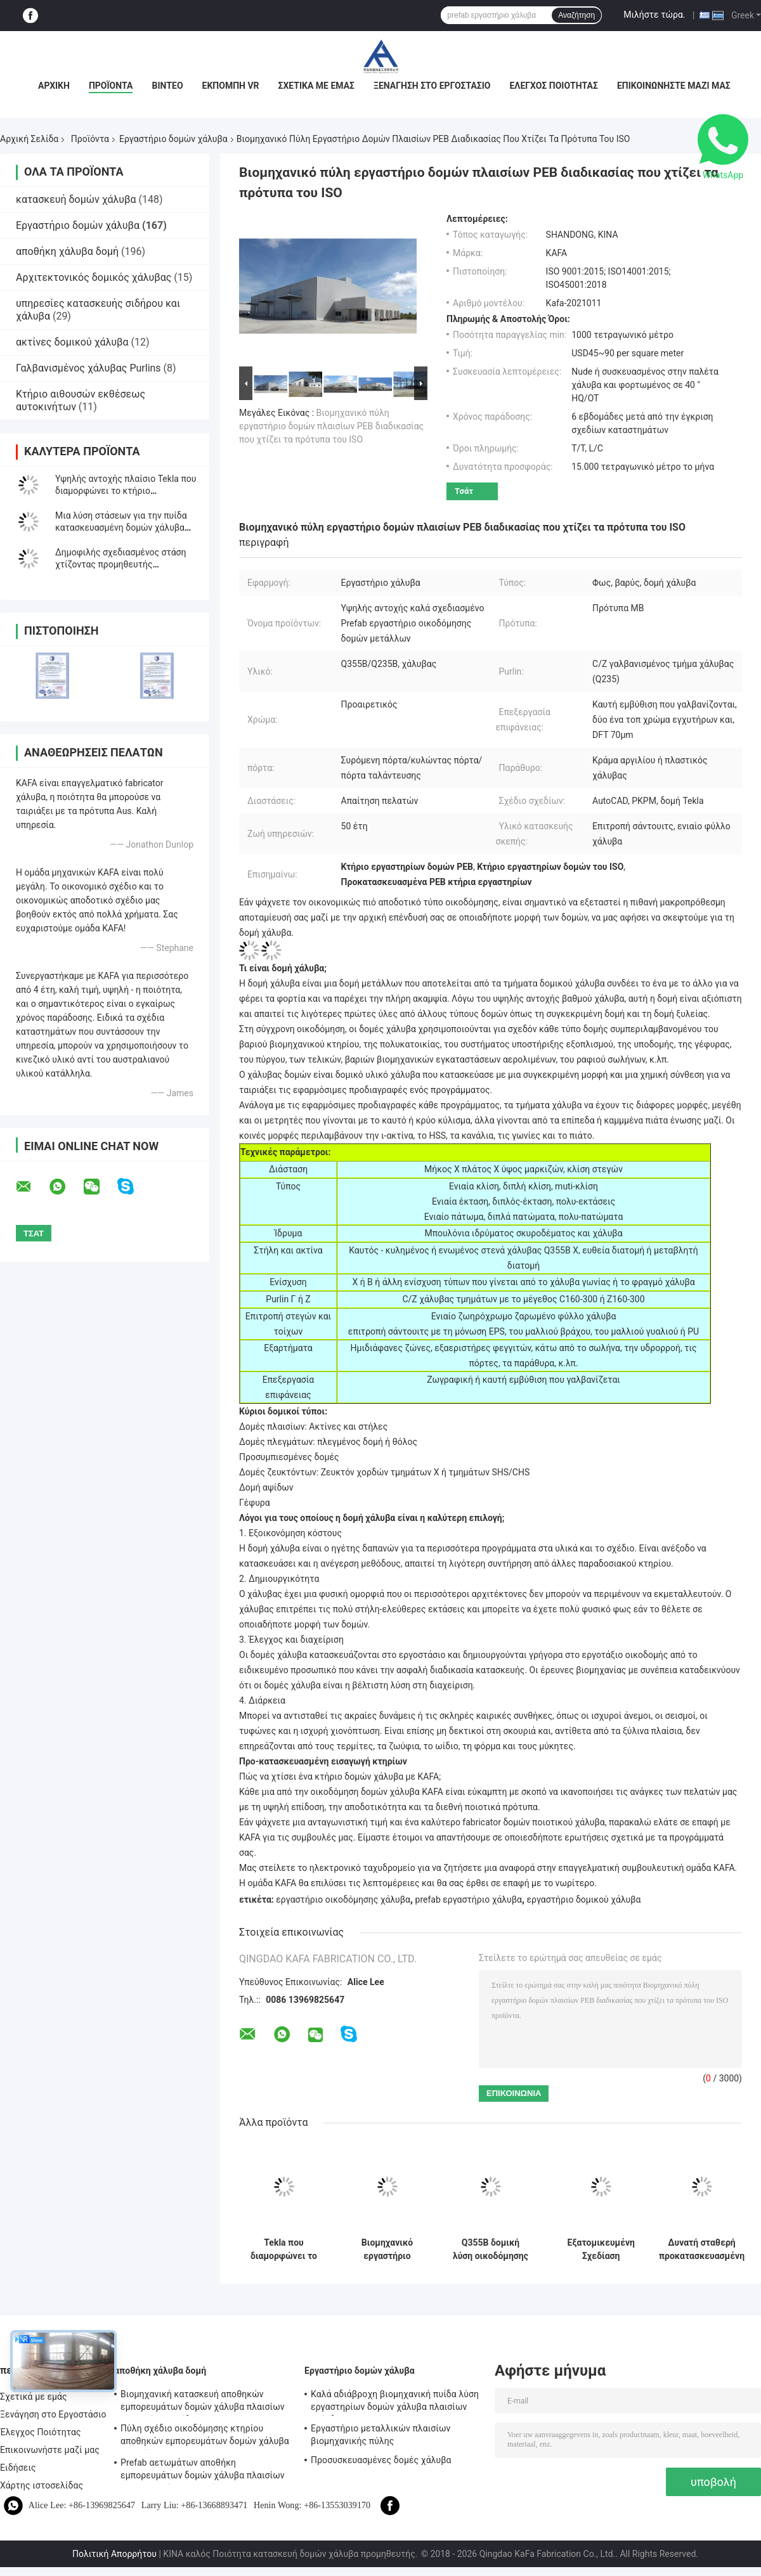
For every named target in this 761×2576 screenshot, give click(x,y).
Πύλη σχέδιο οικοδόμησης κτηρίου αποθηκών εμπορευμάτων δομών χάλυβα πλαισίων (204, 2436)
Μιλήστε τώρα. (654, 15)
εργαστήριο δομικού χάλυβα (584, 1899)
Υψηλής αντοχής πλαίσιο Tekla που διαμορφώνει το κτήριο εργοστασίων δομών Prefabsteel (125, 491)
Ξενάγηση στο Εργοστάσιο (432, 86)
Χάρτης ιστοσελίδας (41, 2485)
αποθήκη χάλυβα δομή (67, 251)
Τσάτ (464, 491)
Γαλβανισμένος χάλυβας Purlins (88, 368)
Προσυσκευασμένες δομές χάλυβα (381, 2460)
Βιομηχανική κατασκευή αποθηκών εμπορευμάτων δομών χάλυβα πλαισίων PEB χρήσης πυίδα (202, 2402)
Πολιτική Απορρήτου (114, 2554)
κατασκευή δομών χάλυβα (76, 199)
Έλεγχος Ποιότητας (553, 86)
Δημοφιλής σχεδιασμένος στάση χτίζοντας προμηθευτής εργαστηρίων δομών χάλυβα (120, 564)
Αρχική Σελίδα (29, 139)
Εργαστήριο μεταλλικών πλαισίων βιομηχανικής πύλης (380, 2434)
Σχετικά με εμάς (316, 86)
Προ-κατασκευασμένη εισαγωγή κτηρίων (323, 1761)
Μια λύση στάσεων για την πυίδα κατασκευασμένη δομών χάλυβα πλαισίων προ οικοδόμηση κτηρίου (125, 527)
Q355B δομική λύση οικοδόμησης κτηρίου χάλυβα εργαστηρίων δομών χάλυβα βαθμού (490, 2249)
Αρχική (54, 86)
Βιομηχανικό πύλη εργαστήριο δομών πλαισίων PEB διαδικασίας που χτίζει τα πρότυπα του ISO (331, 426)
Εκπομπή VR (230, 86)
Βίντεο (167, 86)
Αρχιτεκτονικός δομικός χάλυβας (93, 277)
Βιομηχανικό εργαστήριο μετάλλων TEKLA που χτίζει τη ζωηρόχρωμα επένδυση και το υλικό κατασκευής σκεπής (387, 2249)
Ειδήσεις (18, 2468)
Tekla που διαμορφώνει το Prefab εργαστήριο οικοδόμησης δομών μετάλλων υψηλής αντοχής (284, 2249)
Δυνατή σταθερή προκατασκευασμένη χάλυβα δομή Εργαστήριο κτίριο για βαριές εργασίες (702, 2249)
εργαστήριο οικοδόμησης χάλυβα (343, 1899)
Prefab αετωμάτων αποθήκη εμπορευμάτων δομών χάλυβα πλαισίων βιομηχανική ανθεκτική (202, 2470)
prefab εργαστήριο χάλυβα (468, 1899)
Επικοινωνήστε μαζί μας (674, 86)
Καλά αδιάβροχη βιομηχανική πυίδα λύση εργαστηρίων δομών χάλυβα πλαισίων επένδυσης (395, 2402)
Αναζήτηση (576, 15)
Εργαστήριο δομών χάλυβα (173, 139)
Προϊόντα (111, 86)
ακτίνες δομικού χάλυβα (72, 342)
